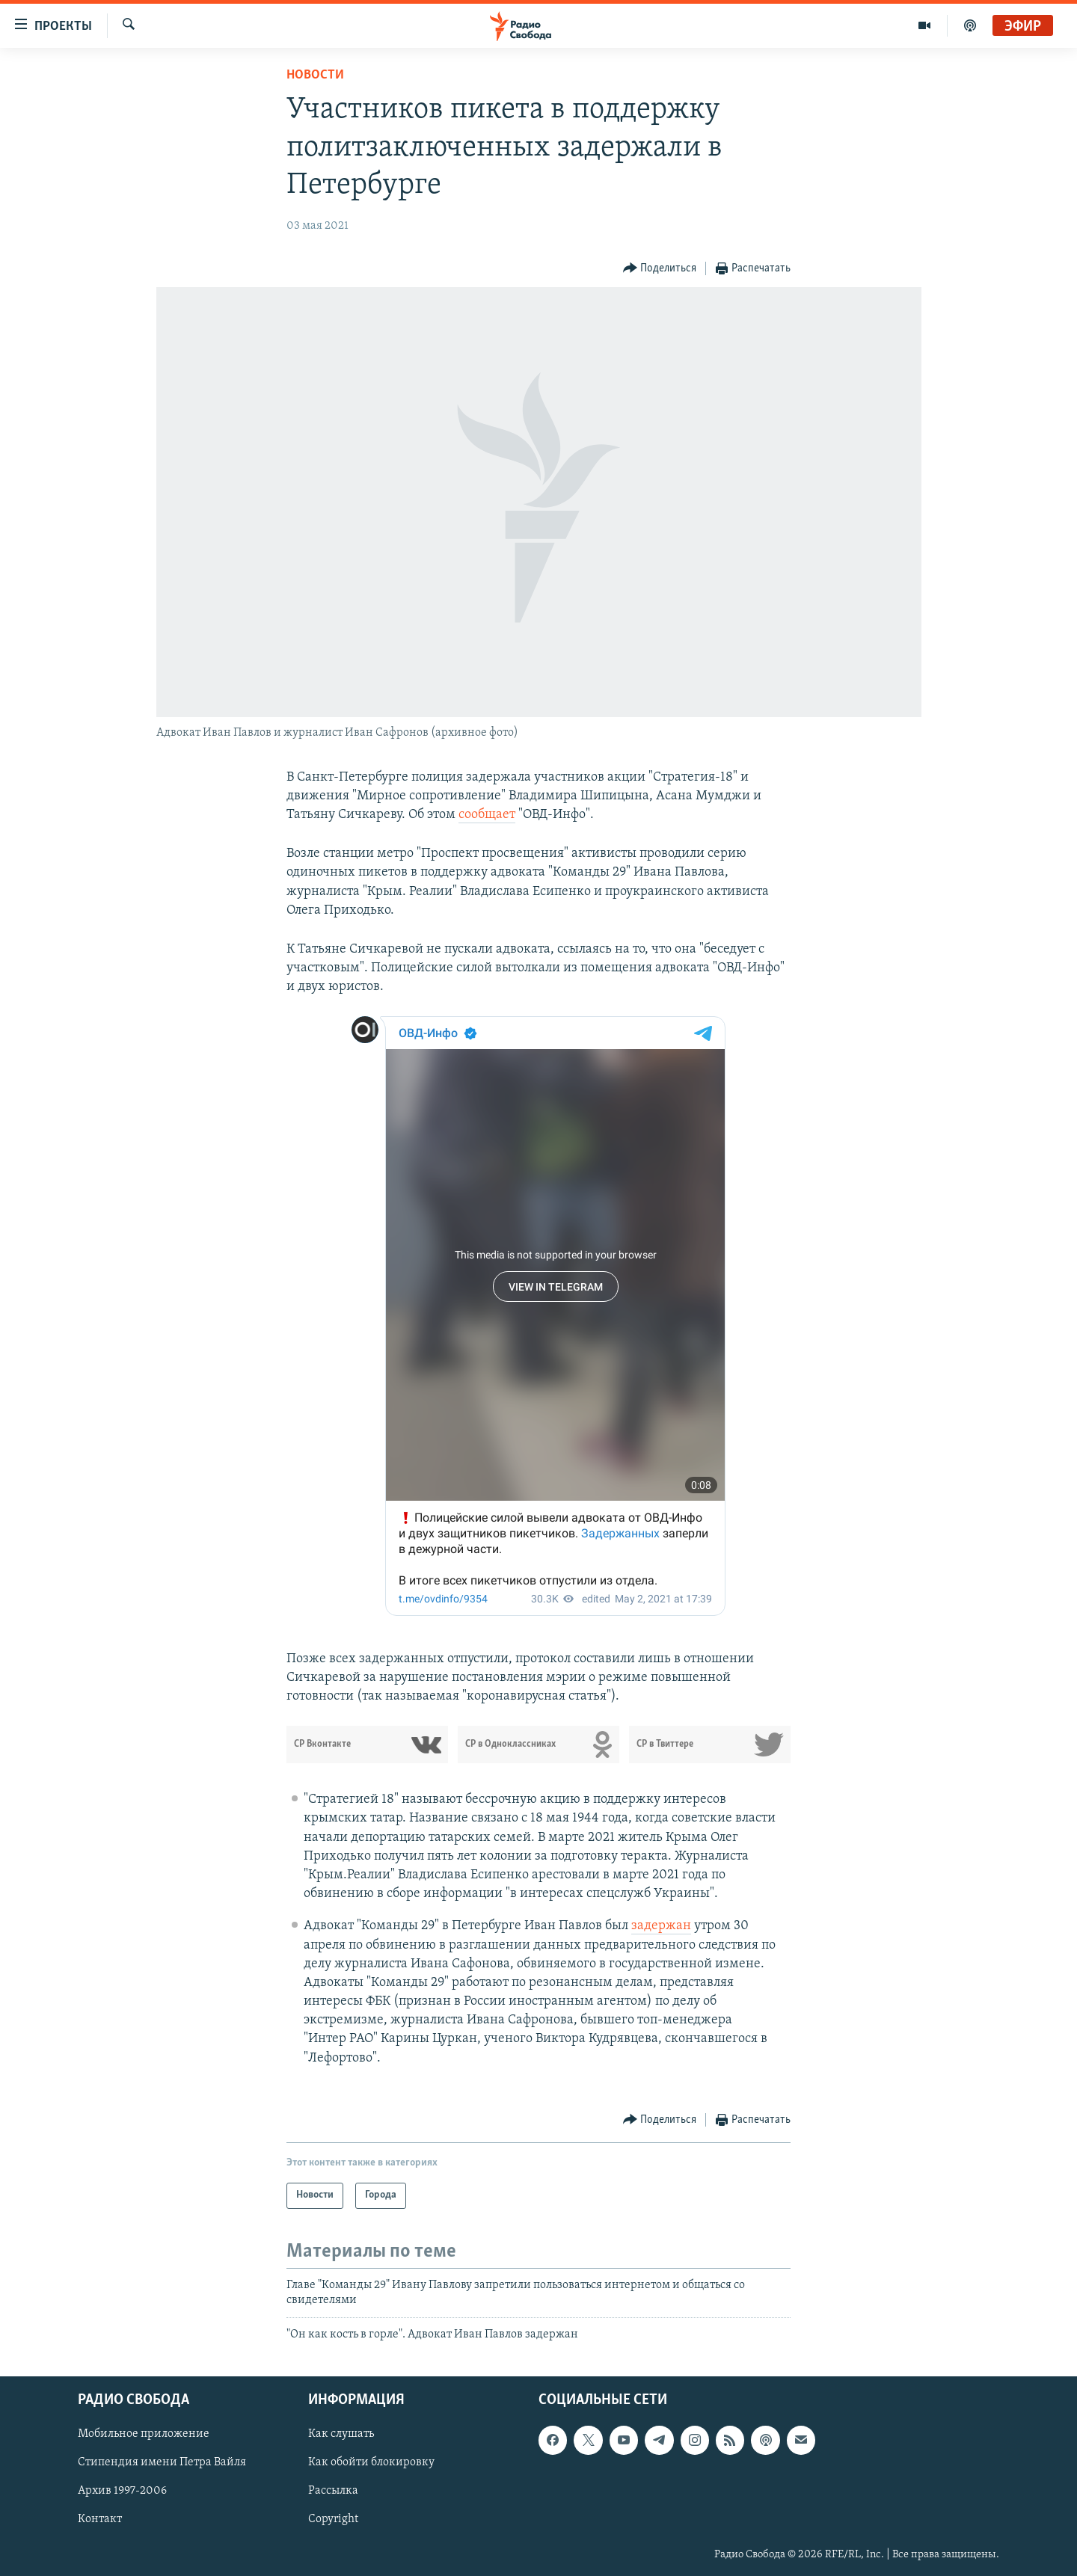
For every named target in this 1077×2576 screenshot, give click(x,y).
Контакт (100, 2519)
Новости (315, 75)
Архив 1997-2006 (122, 2491)
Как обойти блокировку (371, 2462)
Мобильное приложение (143, 2434)
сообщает (486, 815)
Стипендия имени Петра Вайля (162, 2462)
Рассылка (333, 2491)
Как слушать (341, 2434)
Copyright (333, 2519)
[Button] (660, 269)
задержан (661, 1926)
